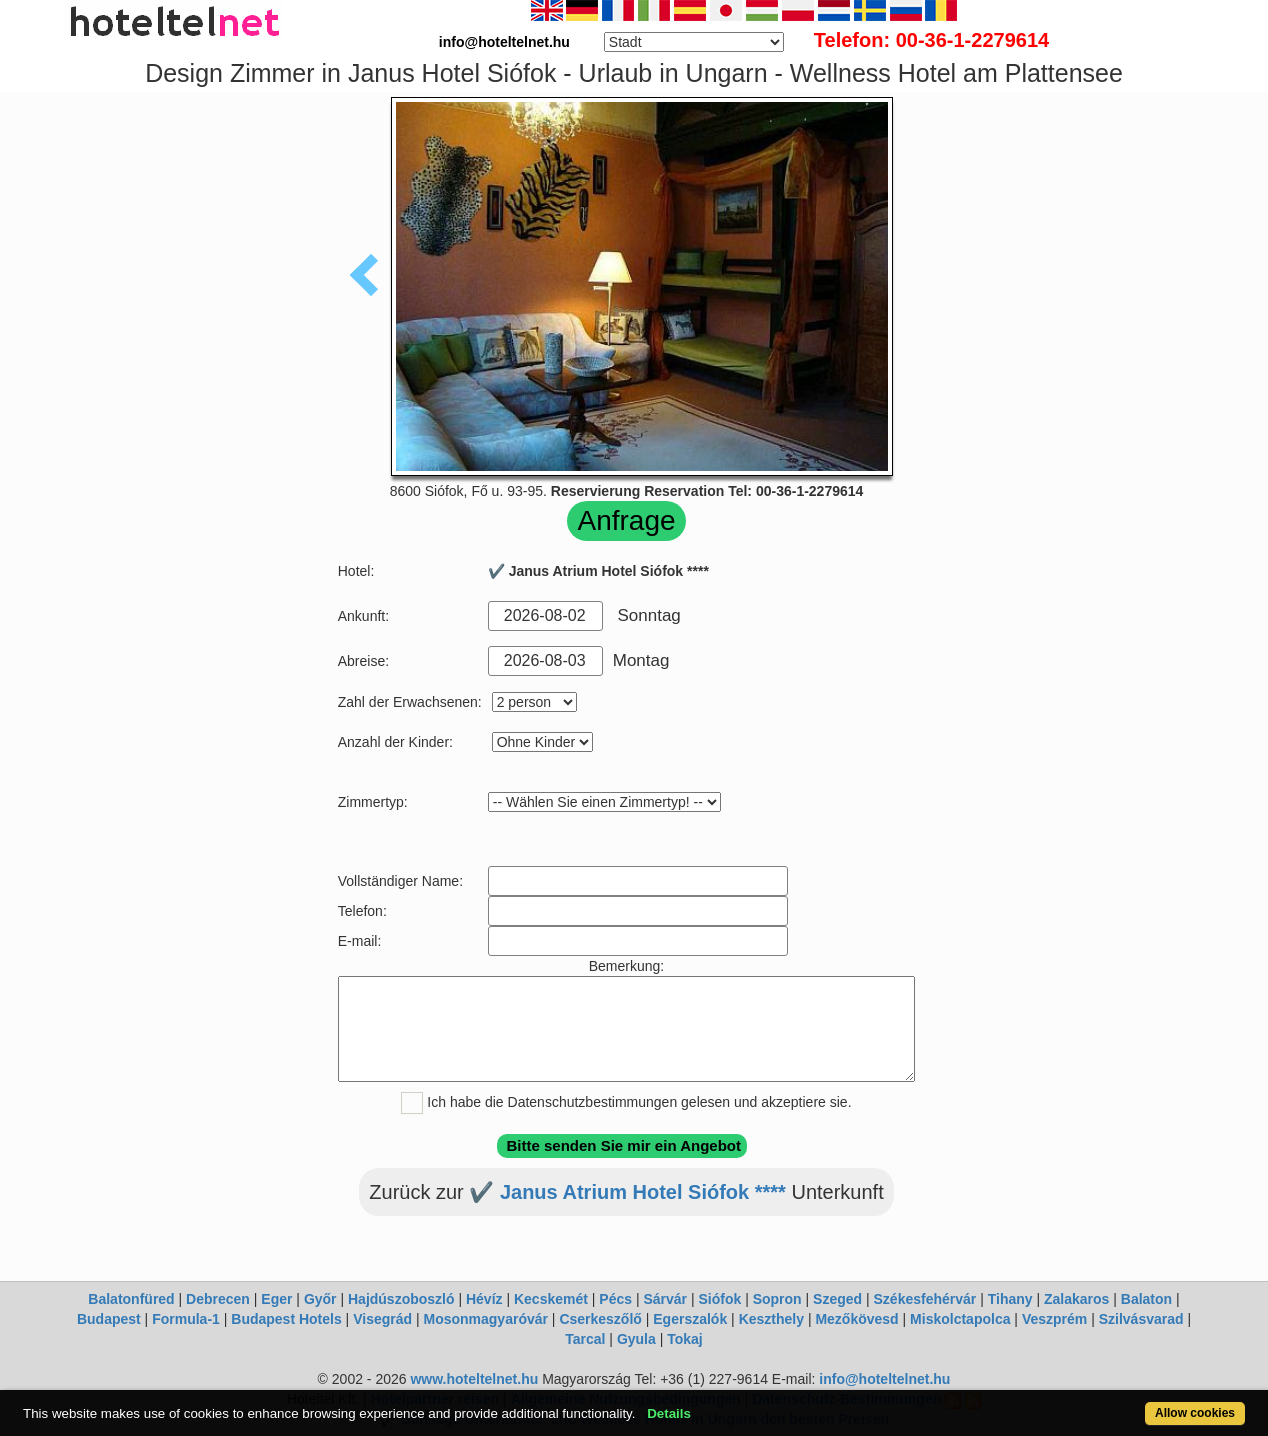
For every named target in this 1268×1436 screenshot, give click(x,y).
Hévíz (484, 1299)
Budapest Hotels (286, 1319)
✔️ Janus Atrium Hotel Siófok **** (627, 1192)
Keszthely (771, 1319)
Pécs (615, 1299)
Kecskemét (551, 1299)
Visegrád (382, 1319)
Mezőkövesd (856, 1319)
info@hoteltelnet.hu (884, 1379)
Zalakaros (1076, 1299)
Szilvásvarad (1141, 1319)
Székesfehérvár (925, 1299)
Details (669, 1413)
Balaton (1146, 1299)
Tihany (1010, 1299)
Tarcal (585, 1339)
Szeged (837, 1299)
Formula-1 (186, 1319)
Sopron (777, 1299)
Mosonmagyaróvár (485, 1319)
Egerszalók (690, 1319)
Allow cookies (1195, 1413)
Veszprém (1054, 1319)
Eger (276, 1299)
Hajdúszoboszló (401, 1299)
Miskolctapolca (960, 1319)
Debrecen (218, 1299)
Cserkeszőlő (600, 1319)
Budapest (109, 1319)
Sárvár (665, 1299)
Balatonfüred (131, 1299)
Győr (320, 1299)
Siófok (719, 1299)
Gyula (636, 1339)
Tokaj (685, 1339)
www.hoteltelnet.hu (474, 1379)
